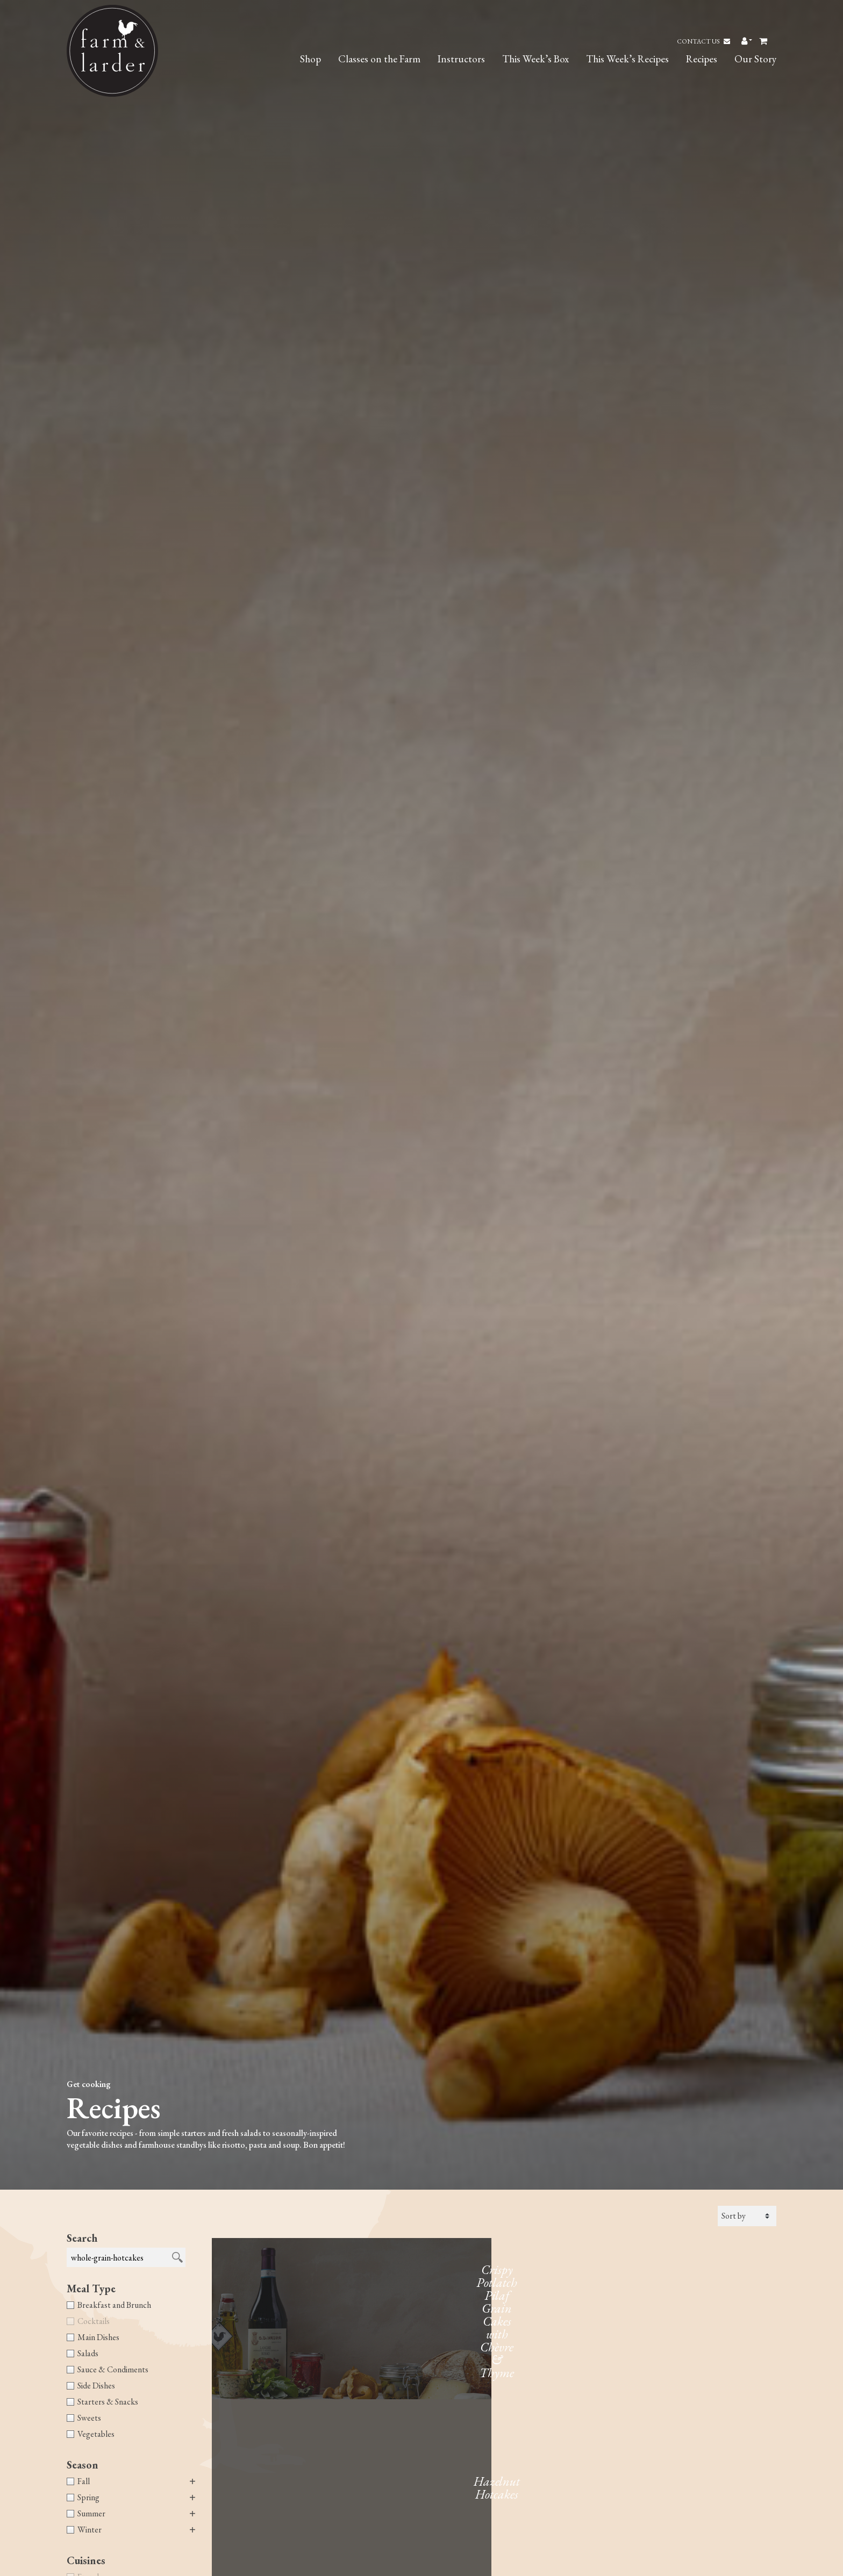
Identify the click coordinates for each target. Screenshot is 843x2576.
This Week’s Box (535, 59)
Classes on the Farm (379, 59)
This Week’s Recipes (627, 59)
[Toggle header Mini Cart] (764, 41)
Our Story (755, 59)
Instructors (461, 59)
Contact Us (703, 41)
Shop (310, 59)
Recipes (701, 59)
